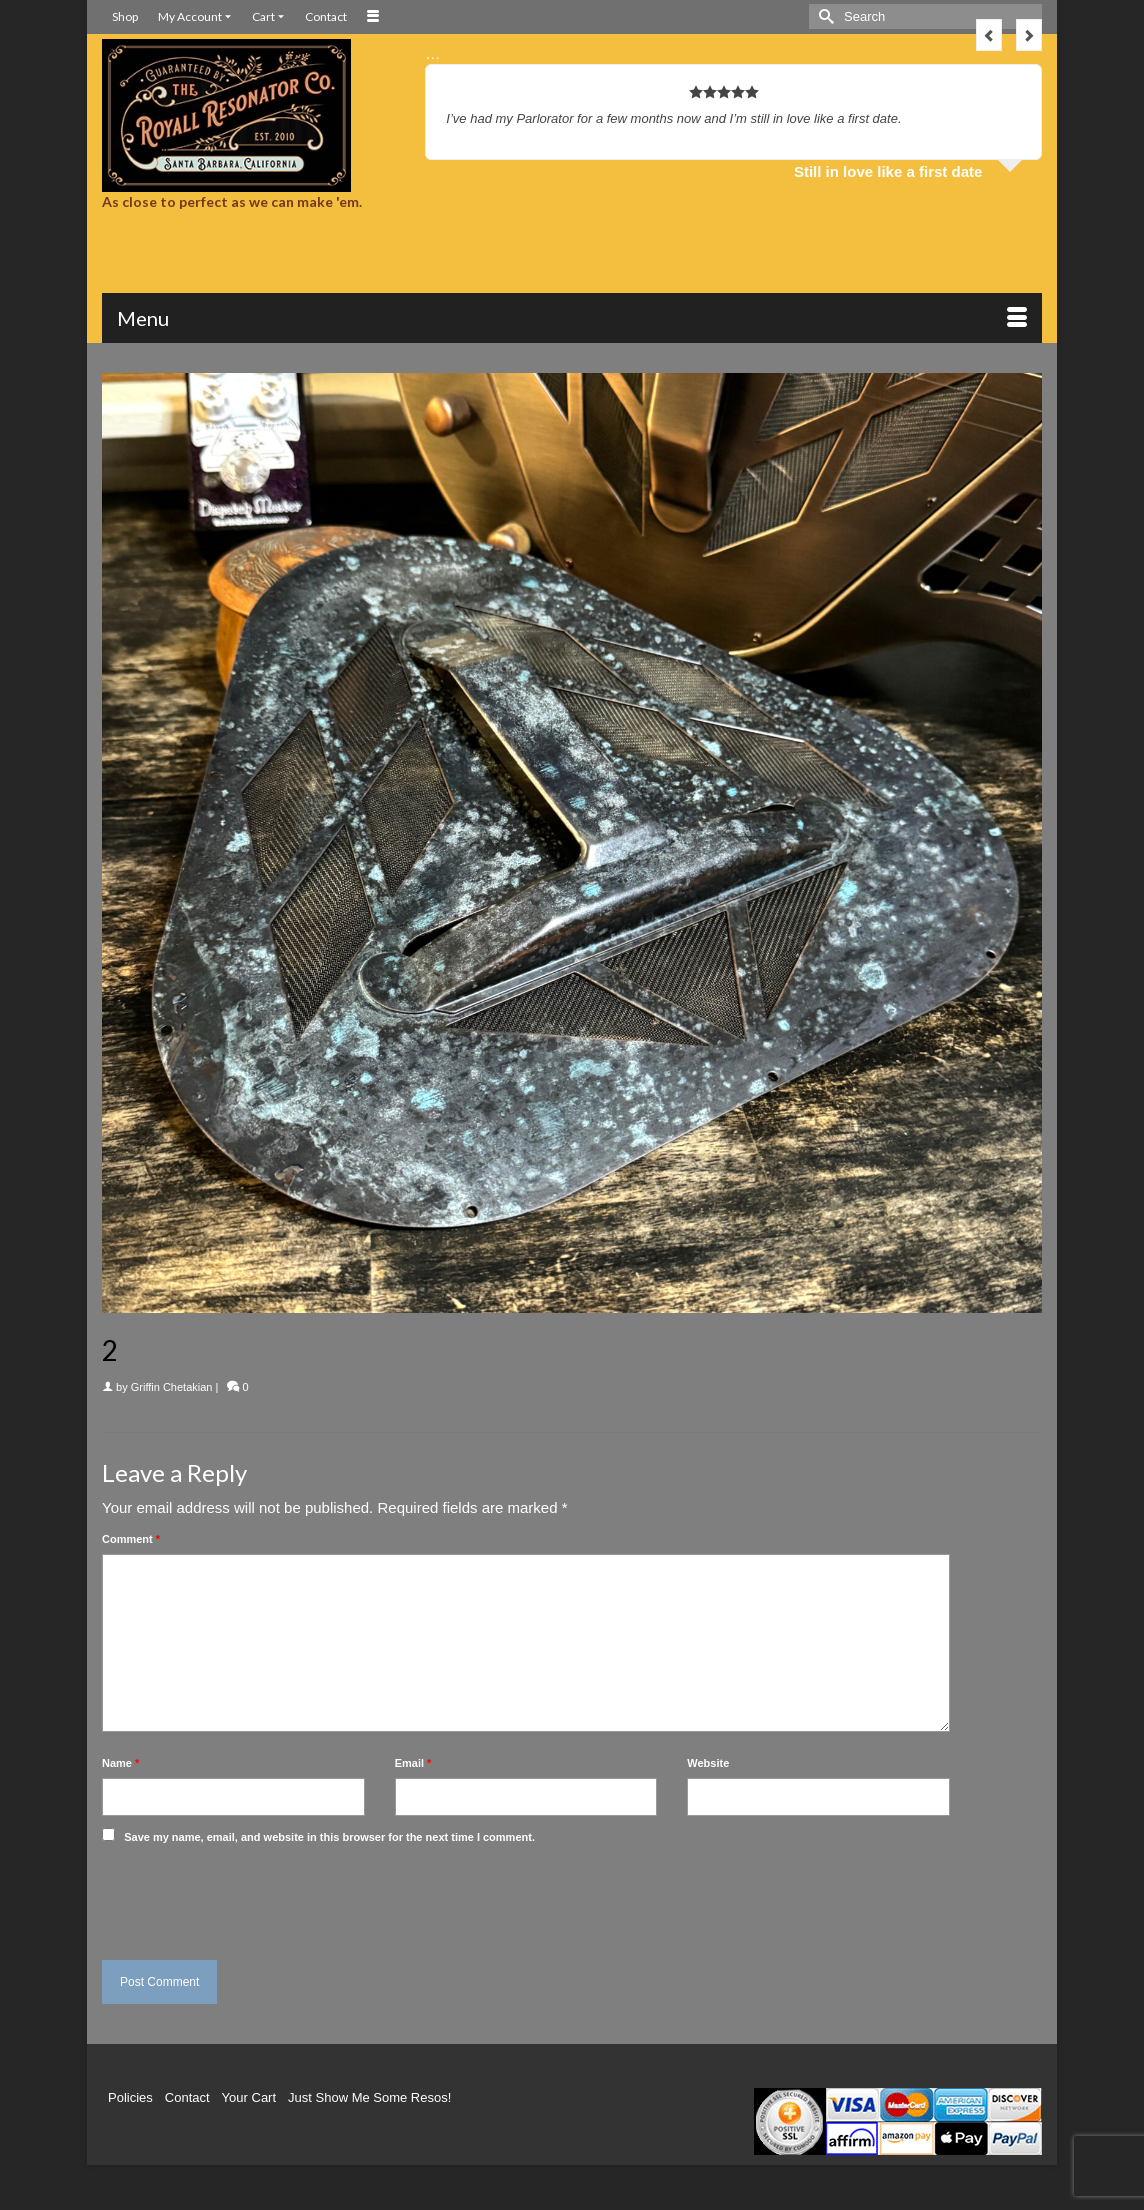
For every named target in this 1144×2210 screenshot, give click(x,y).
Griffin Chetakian (172, 1387)
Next (1029, 35)
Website (708, 1763)
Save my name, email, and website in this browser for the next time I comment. (329, 1837)
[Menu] (572, 318)
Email (413, 1763)
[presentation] (239, 1897)
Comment (131, 1539)
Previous (989, 35)
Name (120, 1763)
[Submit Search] (824, 16)
